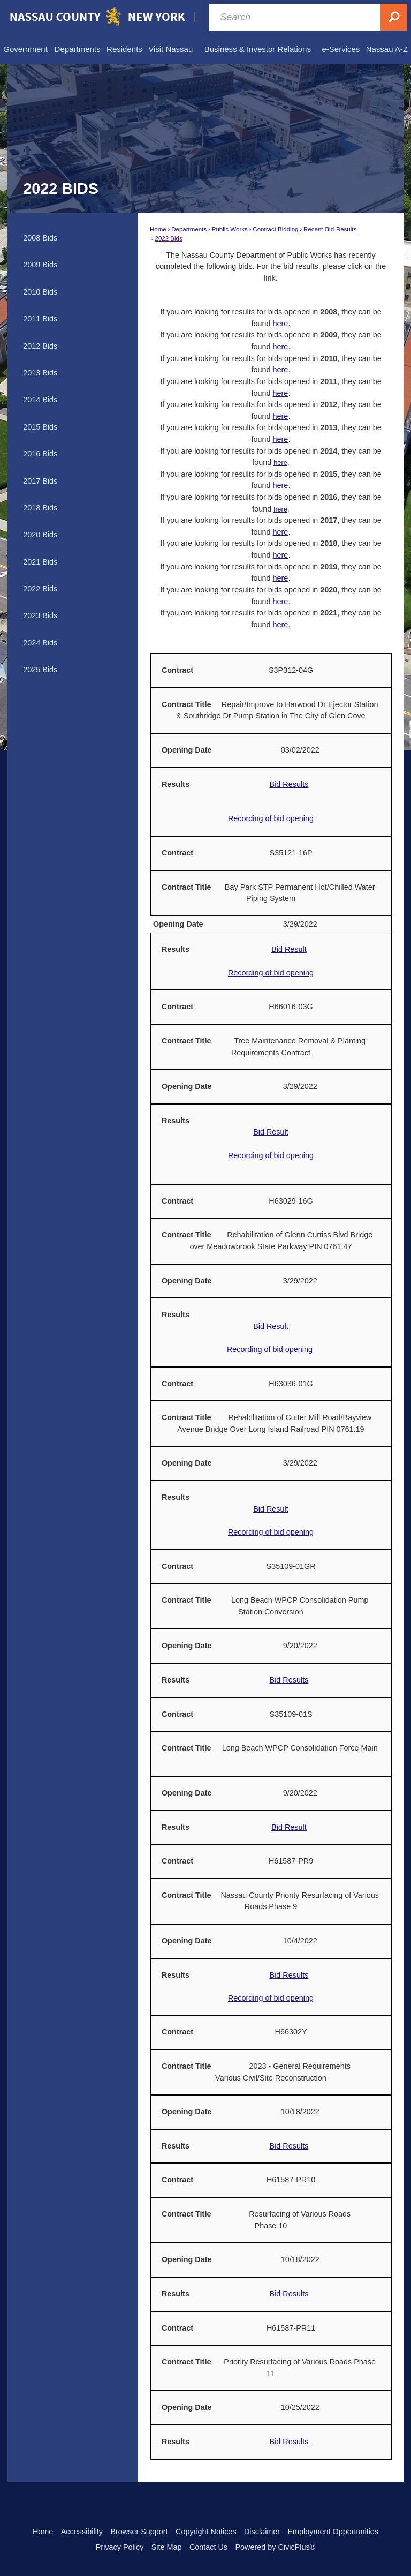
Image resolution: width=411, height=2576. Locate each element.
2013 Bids (40, 373)
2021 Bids (40, 562)
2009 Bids (40, 264)
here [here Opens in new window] (280, 532)
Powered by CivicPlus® (275, 2547)
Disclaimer (262, 2531)
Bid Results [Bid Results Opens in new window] (289, 784)
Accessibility (82, 2531)
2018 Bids (40, 508)
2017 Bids (40, 481)
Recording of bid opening (271, 818)
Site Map (166, 2547)
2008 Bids (40, 238)
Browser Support (139, 2531)
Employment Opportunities (333, 2531)
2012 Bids (40, 346)
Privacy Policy (120, 2547)
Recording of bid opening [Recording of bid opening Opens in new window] (271, 972)
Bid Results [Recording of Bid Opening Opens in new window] (289, 1680)
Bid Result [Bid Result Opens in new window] (289, 949)
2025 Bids (40, 669)
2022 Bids (168, 238)
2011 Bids (40, 318)
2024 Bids (40, 643)
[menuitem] (25, 49)
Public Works (230, 229)
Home (158, 229)
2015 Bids (40, 427)
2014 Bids (40, 399)
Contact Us (208, 2547)
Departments (189, 229)
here (280, 323)
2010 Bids (40, 292)
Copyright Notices (206, 2531)
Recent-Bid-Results (329, 229)
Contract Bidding (275, 229)
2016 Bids (40, 453)
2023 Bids (40, 615)
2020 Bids (40, 534)
